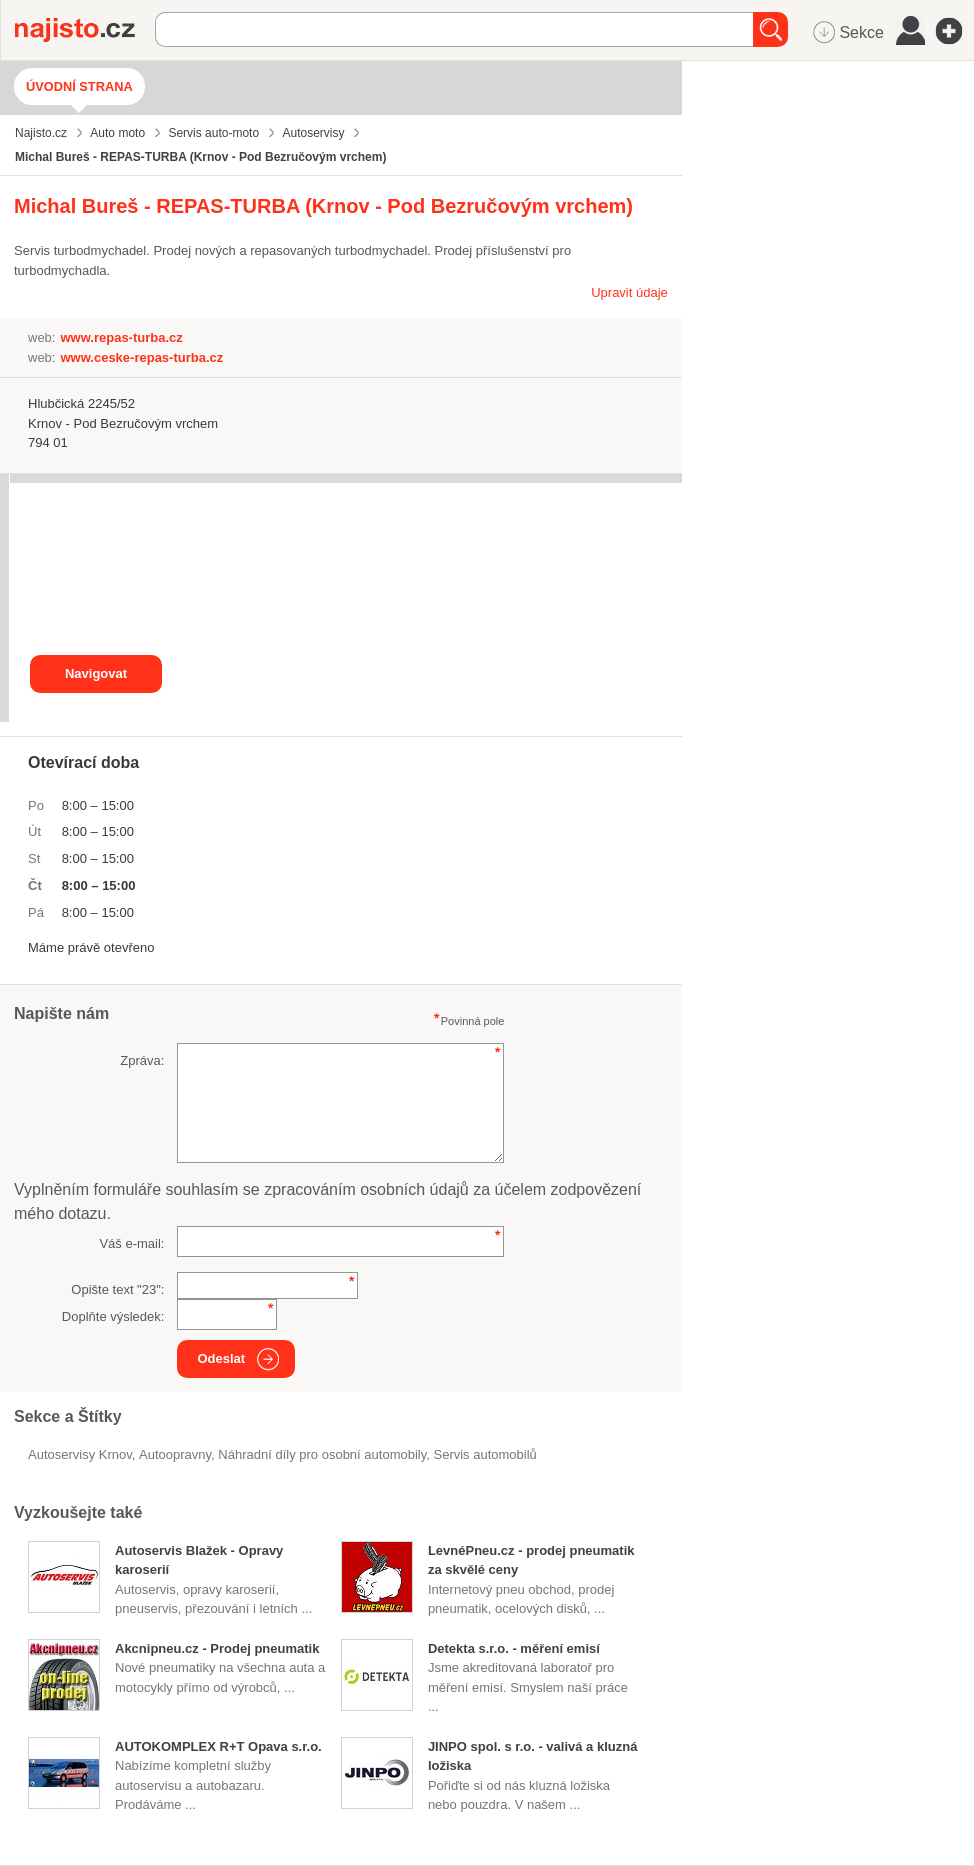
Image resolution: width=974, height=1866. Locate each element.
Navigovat (96, 673)
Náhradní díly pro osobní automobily (322, 1454)
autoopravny (175, 1454)
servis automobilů (484, 1454)
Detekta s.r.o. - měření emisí (514, 1648)
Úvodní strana (79, 86)
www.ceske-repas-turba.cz (141, 357)
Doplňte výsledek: (113, 1316)
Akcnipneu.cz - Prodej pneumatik (217, 1648)
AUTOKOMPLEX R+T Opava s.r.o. (218, 1746)
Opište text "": (117, 1289)
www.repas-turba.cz (121, 337)
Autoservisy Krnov (80, 1454)
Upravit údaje (629, 292)
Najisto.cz (85, 30)
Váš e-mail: (131, 1243)
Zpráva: (142, 1060)
